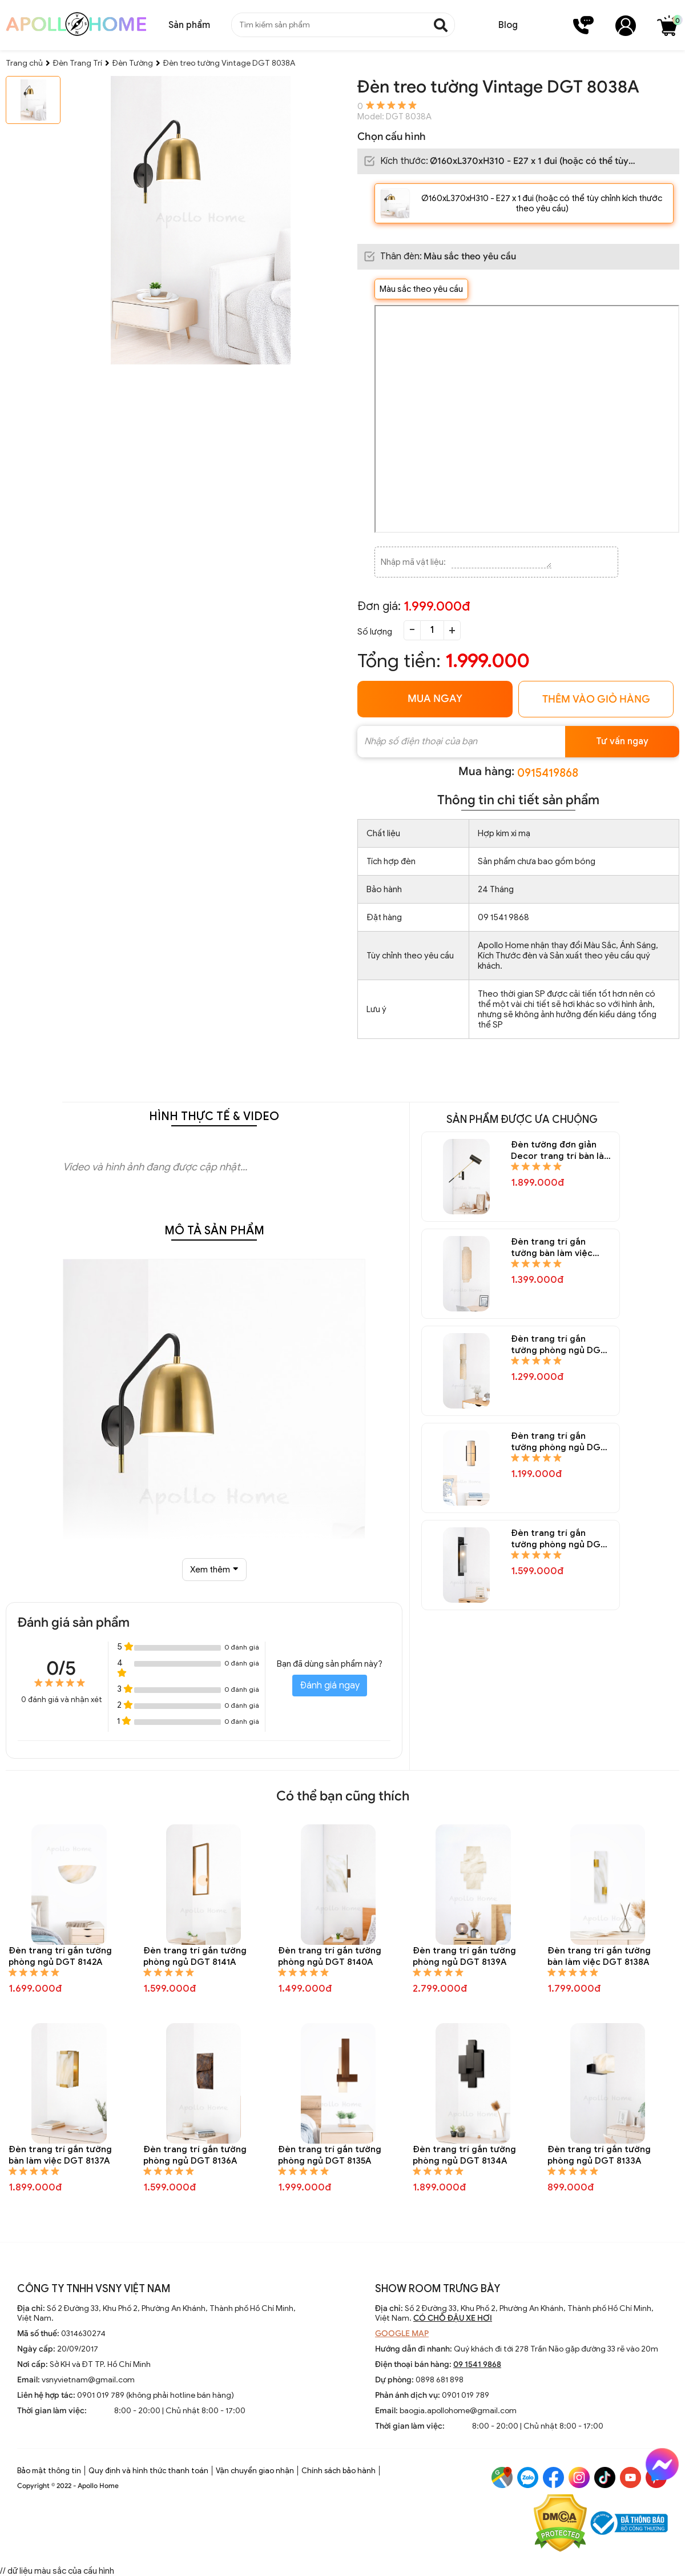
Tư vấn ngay (622, 741)
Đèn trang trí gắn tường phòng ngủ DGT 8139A (464, 1956)
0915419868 (547, 773)
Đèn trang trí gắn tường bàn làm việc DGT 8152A (552, 1248)
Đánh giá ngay (330, 1685)
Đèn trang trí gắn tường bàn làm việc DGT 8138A (599, 1956)
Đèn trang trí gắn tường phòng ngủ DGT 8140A (329, 1956)
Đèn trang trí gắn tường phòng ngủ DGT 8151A (558, 1345)
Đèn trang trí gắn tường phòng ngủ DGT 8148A (558, 1539)
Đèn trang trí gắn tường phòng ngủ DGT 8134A (464, 2155)
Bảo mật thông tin (49, 2470)
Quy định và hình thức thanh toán (148, 2470)
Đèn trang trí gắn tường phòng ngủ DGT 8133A (599, 2155)
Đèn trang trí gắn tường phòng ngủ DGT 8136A (195, 2155)
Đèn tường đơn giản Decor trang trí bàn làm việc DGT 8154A (561, 1150)
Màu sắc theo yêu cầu (421, 289)
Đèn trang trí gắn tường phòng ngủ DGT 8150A (558, 1442)
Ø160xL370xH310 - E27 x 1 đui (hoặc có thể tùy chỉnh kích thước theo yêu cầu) (541, 203)
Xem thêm (214, 1569)
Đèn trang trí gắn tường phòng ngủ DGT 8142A (60, 1956)
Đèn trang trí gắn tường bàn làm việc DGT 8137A (60, 2155)
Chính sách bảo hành (338, 2470)
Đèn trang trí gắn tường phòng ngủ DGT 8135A (329, 2155)
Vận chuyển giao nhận (255, 2470)
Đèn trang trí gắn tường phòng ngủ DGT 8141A (195, 1956)
